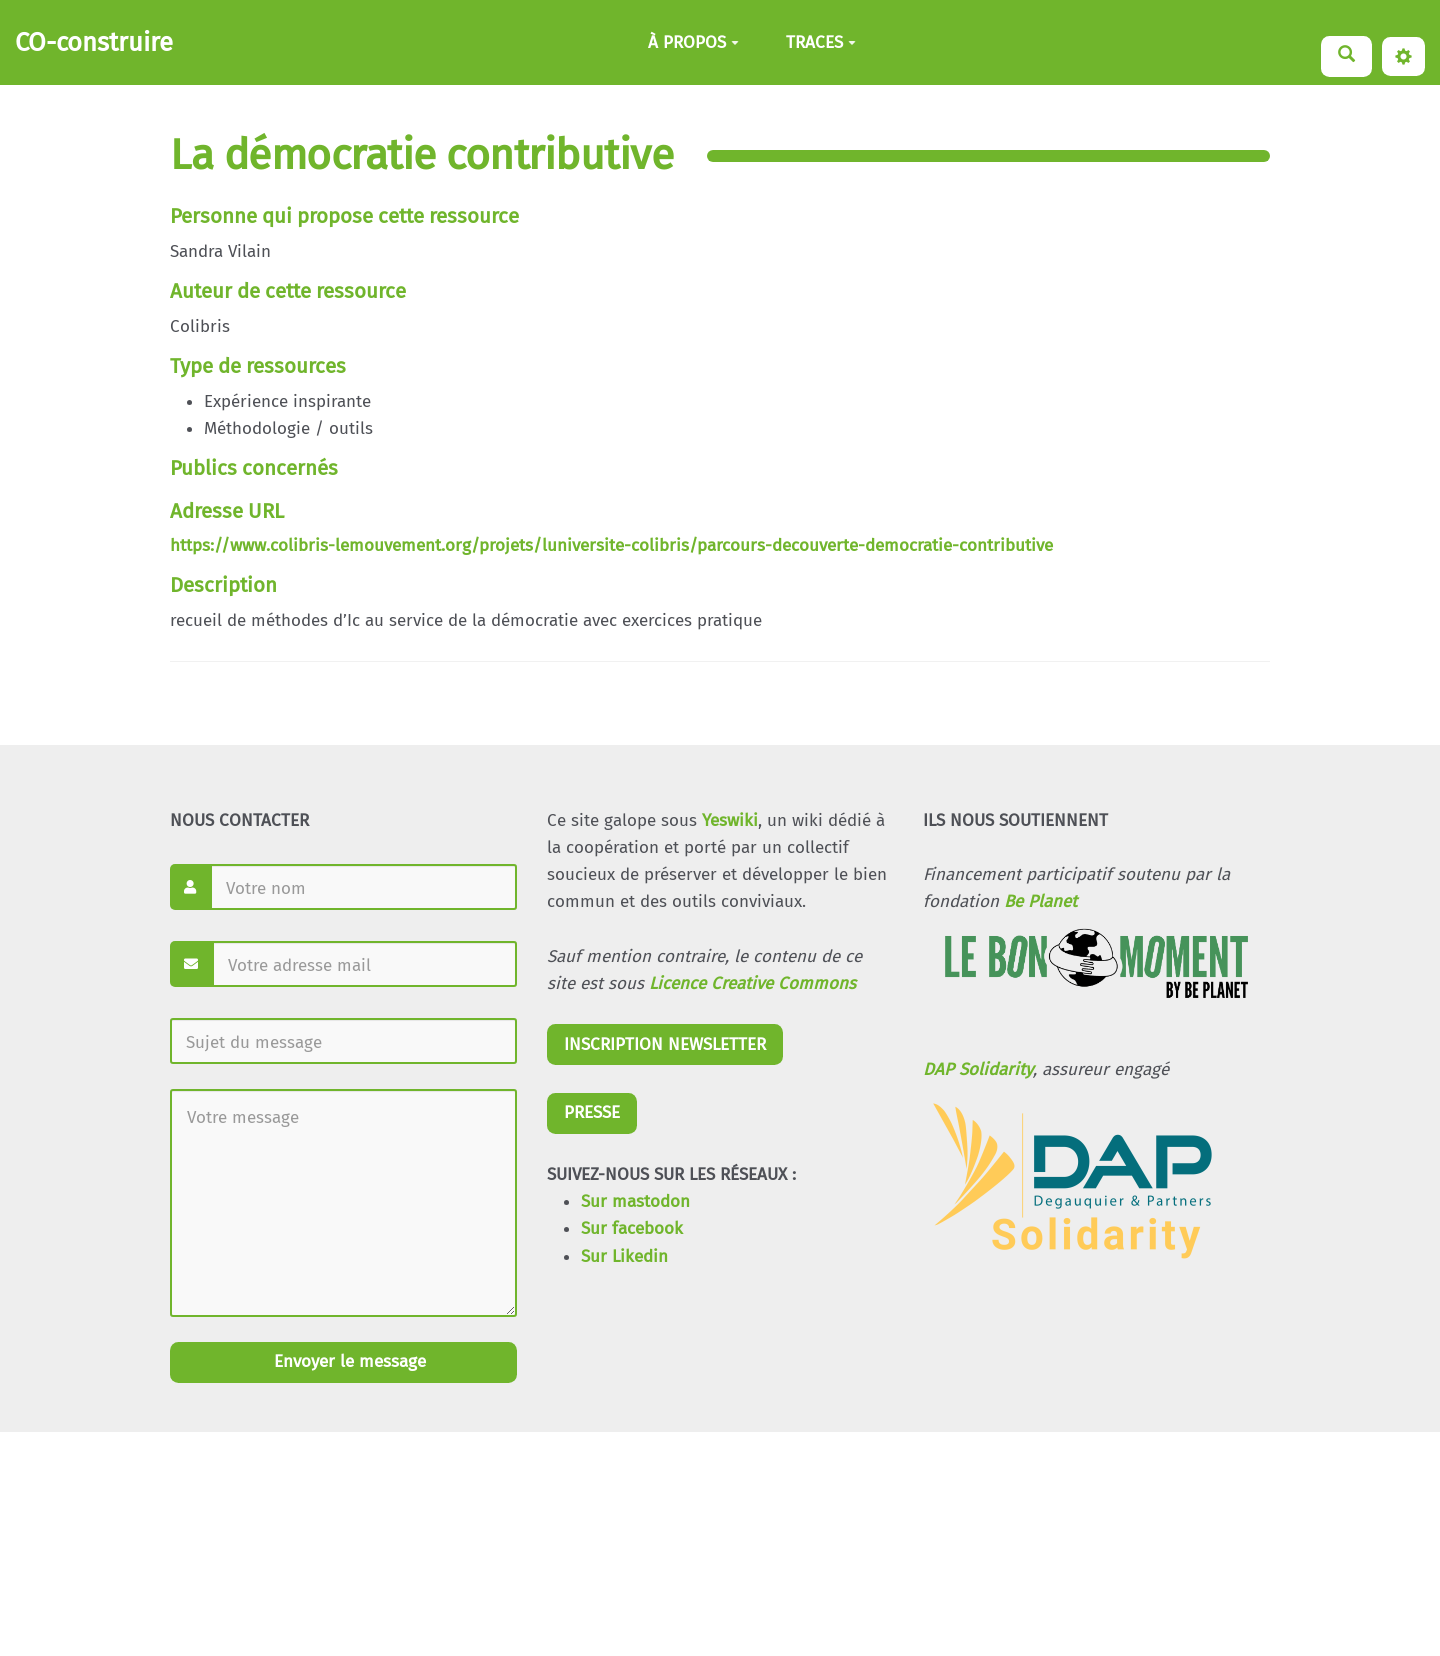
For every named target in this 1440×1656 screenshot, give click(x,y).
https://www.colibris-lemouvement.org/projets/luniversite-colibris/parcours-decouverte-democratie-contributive (611, 545)
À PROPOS (693, 42)
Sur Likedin (624, 1256)
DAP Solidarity (978, 1069)
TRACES (821, 42)
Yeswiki (730, 820)
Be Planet (1040, 901)
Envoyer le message (347, 1361)
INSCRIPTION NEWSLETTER (665, 1044)
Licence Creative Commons (752, 983)
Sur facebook (632, 1228)
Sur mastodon (635, 1201)
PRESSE (592, 1112)
